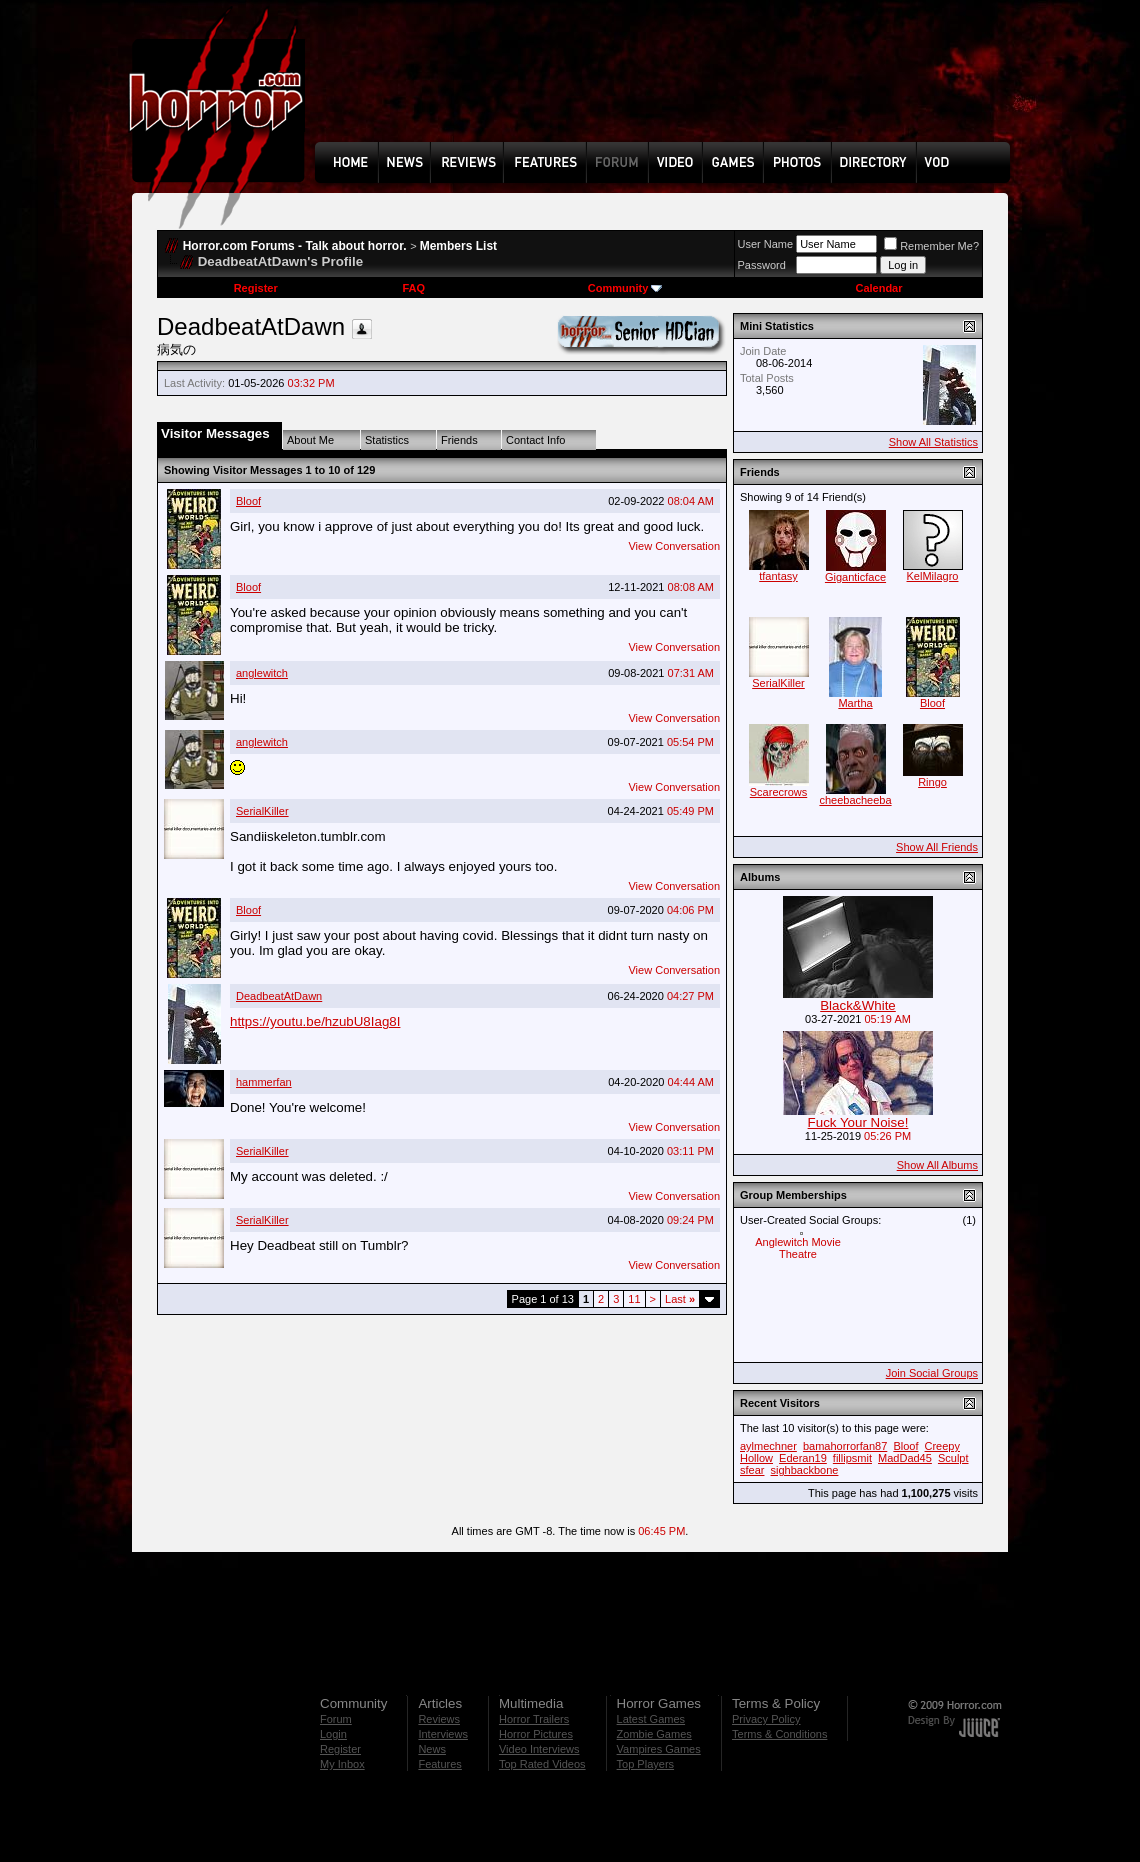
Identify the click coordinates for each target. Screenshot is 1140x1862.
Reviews (439, 1719)
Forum (336, 1719)
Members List (458, 246)
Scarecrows (778, 792)
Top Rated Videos (542, 1764)
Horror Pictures (536, 1734)
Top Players (645, 1764)
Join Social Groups (932, 1373)
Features (439, 1764)
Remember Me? (931, 246)
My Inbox (342, 1764)
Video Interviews (539, 1749)
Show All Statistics (933, 442)
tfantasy (778, 576)
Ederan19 (803, 1458)
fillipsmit (852, 1458)
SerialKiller (262, 811)
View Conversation (674, 546)
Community (625, 288)
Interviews (443, 1734)
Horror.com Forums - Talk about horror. (295, 246)
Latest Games (651, 1719)
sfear (752, 1470)
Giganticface (855, 577)
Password (762, 265)
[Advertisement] (669, 86)
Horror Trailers (534, 1719)
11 (634, 1299)
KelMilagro (933, 576)
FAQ (413, 288)
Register (256, 288)
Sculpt (953, 1458)
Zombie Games (654, 1734)
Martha (855, 703)
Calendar (878, 288)
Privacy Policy (766, 1719)
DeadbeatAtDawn (279, 996)
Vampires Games (659, 1749)
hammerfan (264, 1082)
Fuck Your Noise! (858, 1122)
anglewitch (262, 673)
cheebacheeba (855, 800)
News (432, 1749)
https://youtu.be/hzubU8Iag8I (315, 1021)
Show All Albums (937, 1165)
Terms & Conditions (779, 1734)
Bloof (248, 501)
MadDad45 (905, 1458)
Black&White (858, 1005)
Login (333, 1734)
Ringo (932, 782)
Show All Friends (937, 847)
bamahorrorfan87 (845, 1446)
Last (680, 1299)
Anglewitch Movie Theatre (798, 1248)
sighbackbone (805, 1470)
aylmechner (768, 1446)
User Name (766, 244)
